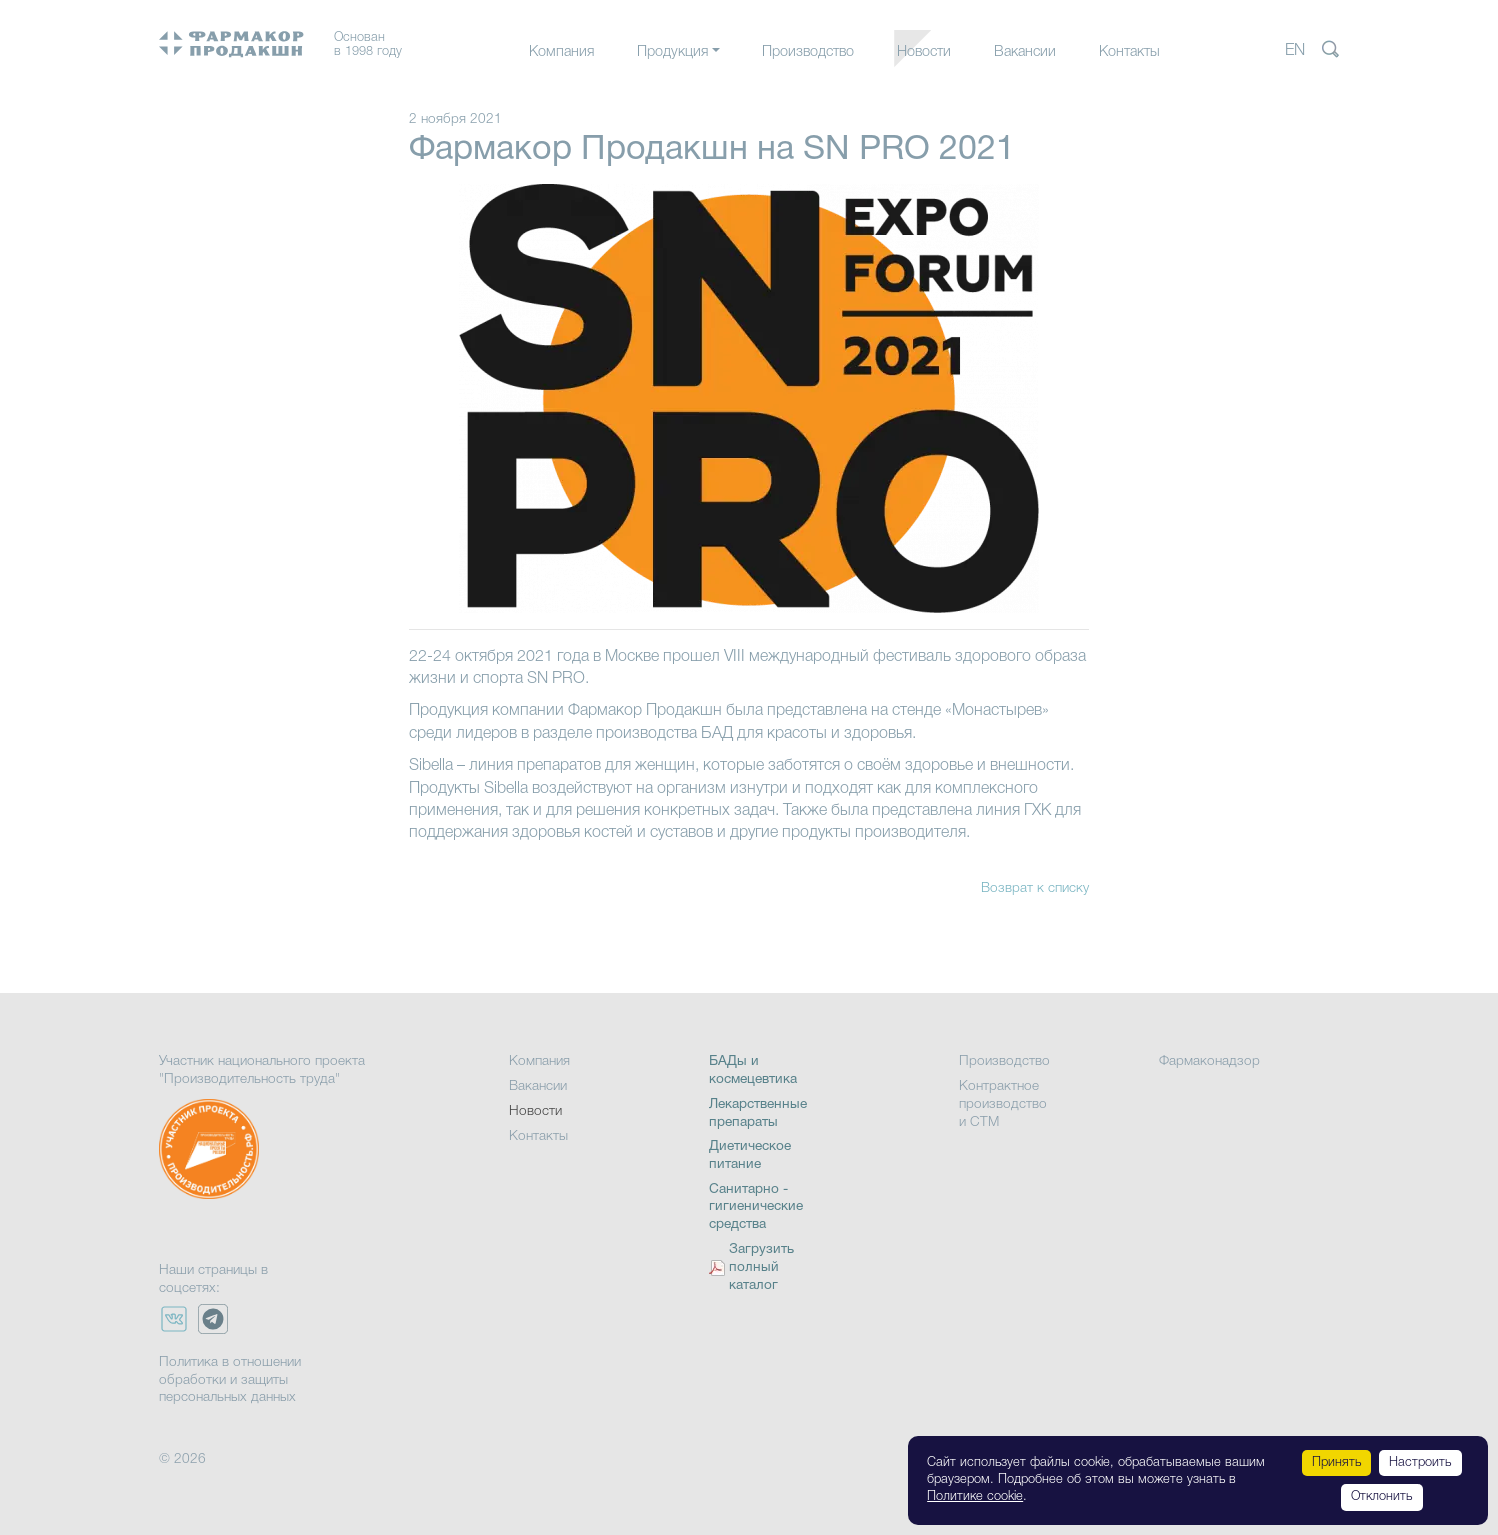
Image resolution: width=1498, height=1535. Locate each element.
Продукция (672, 52)
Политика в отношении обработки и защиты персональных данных (230, 1380)
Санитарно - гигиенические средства (756, 1207)
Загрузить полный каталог (761, 1267)
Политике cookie (975, 1496)
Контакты (1129, 52)
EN (1295, 51)
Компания (561, 52)
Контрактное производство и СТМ (1003, 1104)
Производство (808, 52)
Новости (924, 52)
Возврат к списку (1035, 888)
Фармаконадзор (1209, 1061)
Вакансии (1025, 52)
